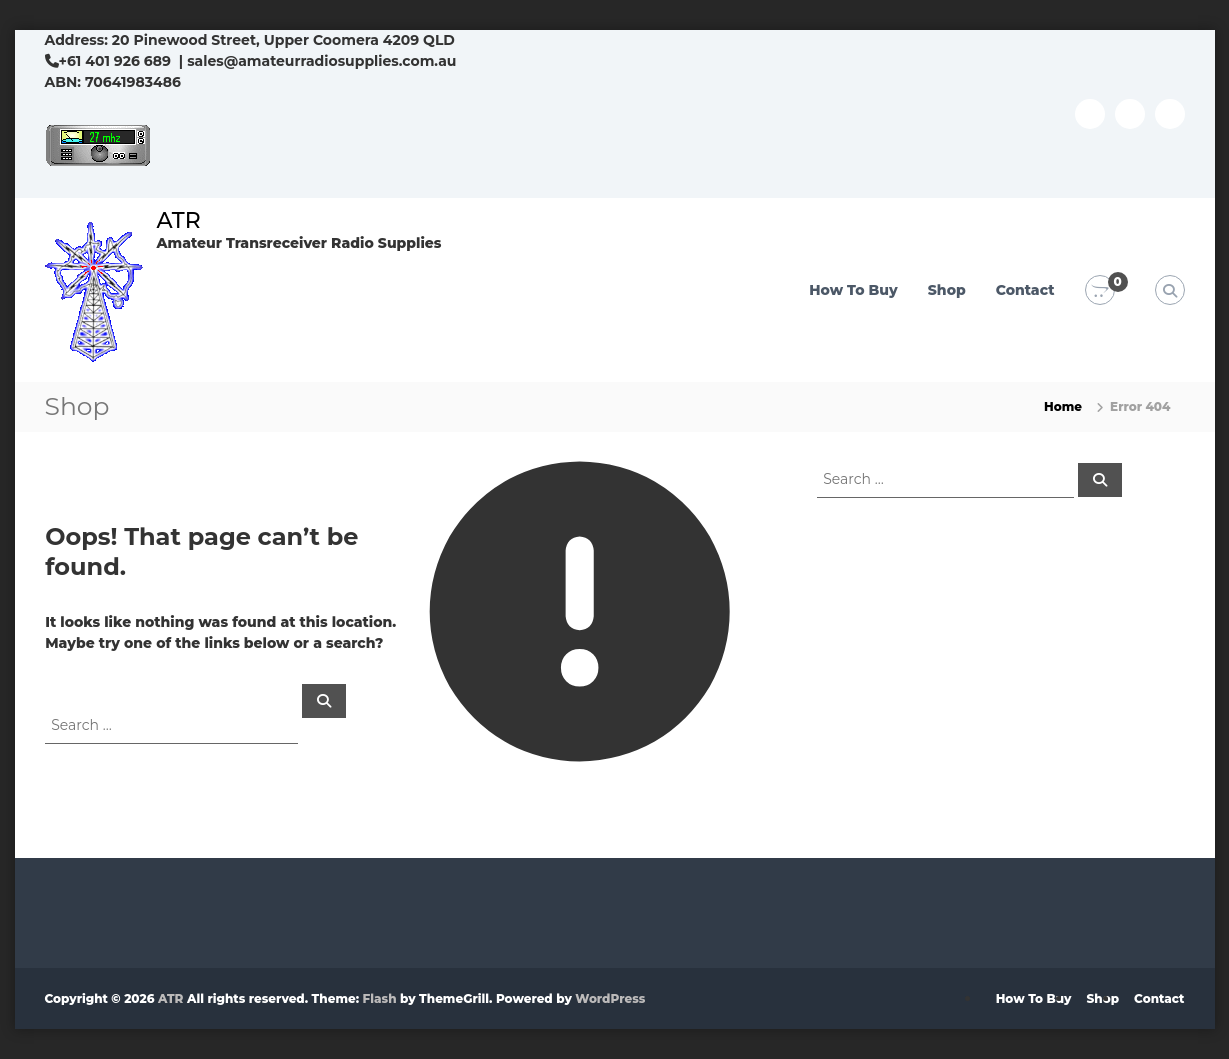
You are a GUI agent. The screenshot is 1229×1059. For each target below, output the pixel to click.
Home (1063, 406)
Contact (1025, 290)
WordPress (610, 998)
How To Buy (853, 290)
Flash (380, 998)
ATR (179, 220)
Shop (947, 290)
